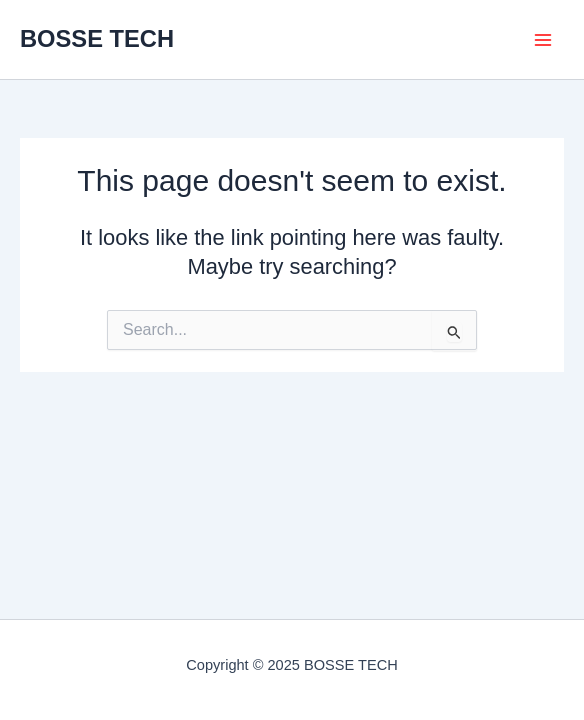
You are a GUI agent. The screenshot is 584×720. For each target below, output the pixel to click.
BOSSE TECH (97, 39)
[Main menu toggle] (543, 40)
